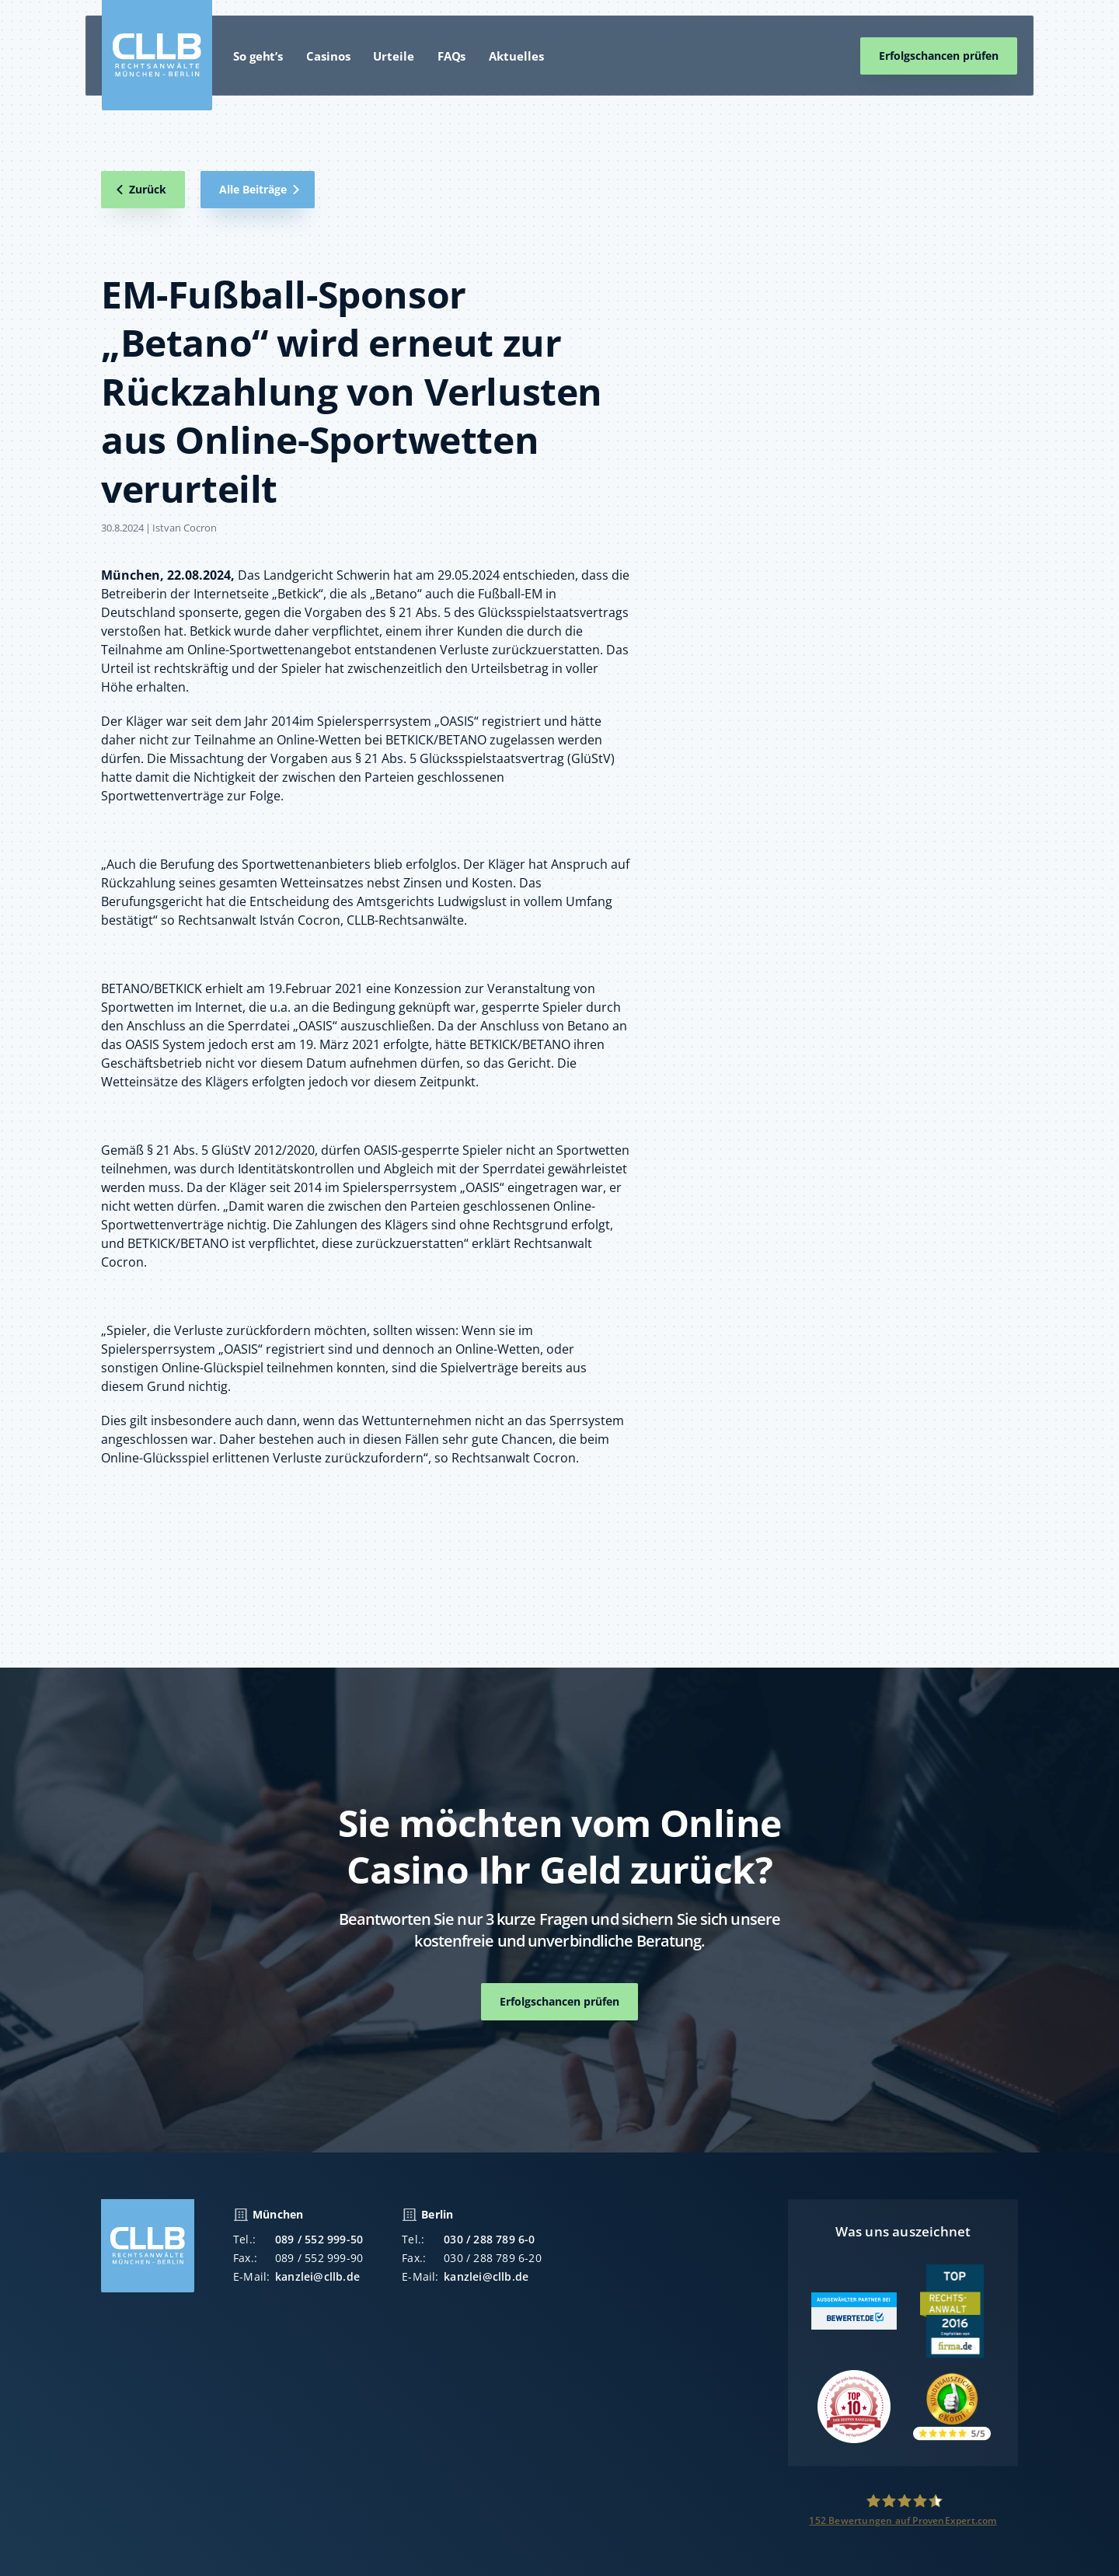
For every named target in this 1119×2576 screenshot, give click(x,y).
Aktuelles (516, 56)
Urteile (393, 56)
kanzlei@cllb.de (317, 2288)
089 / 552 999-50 (319, 2251)
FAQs (451, 56)
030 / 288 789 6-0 (489, 2251)
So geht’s (258, 56)
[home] (157, 55)
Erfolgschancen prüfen (939, 55)
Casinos (328, 56)
